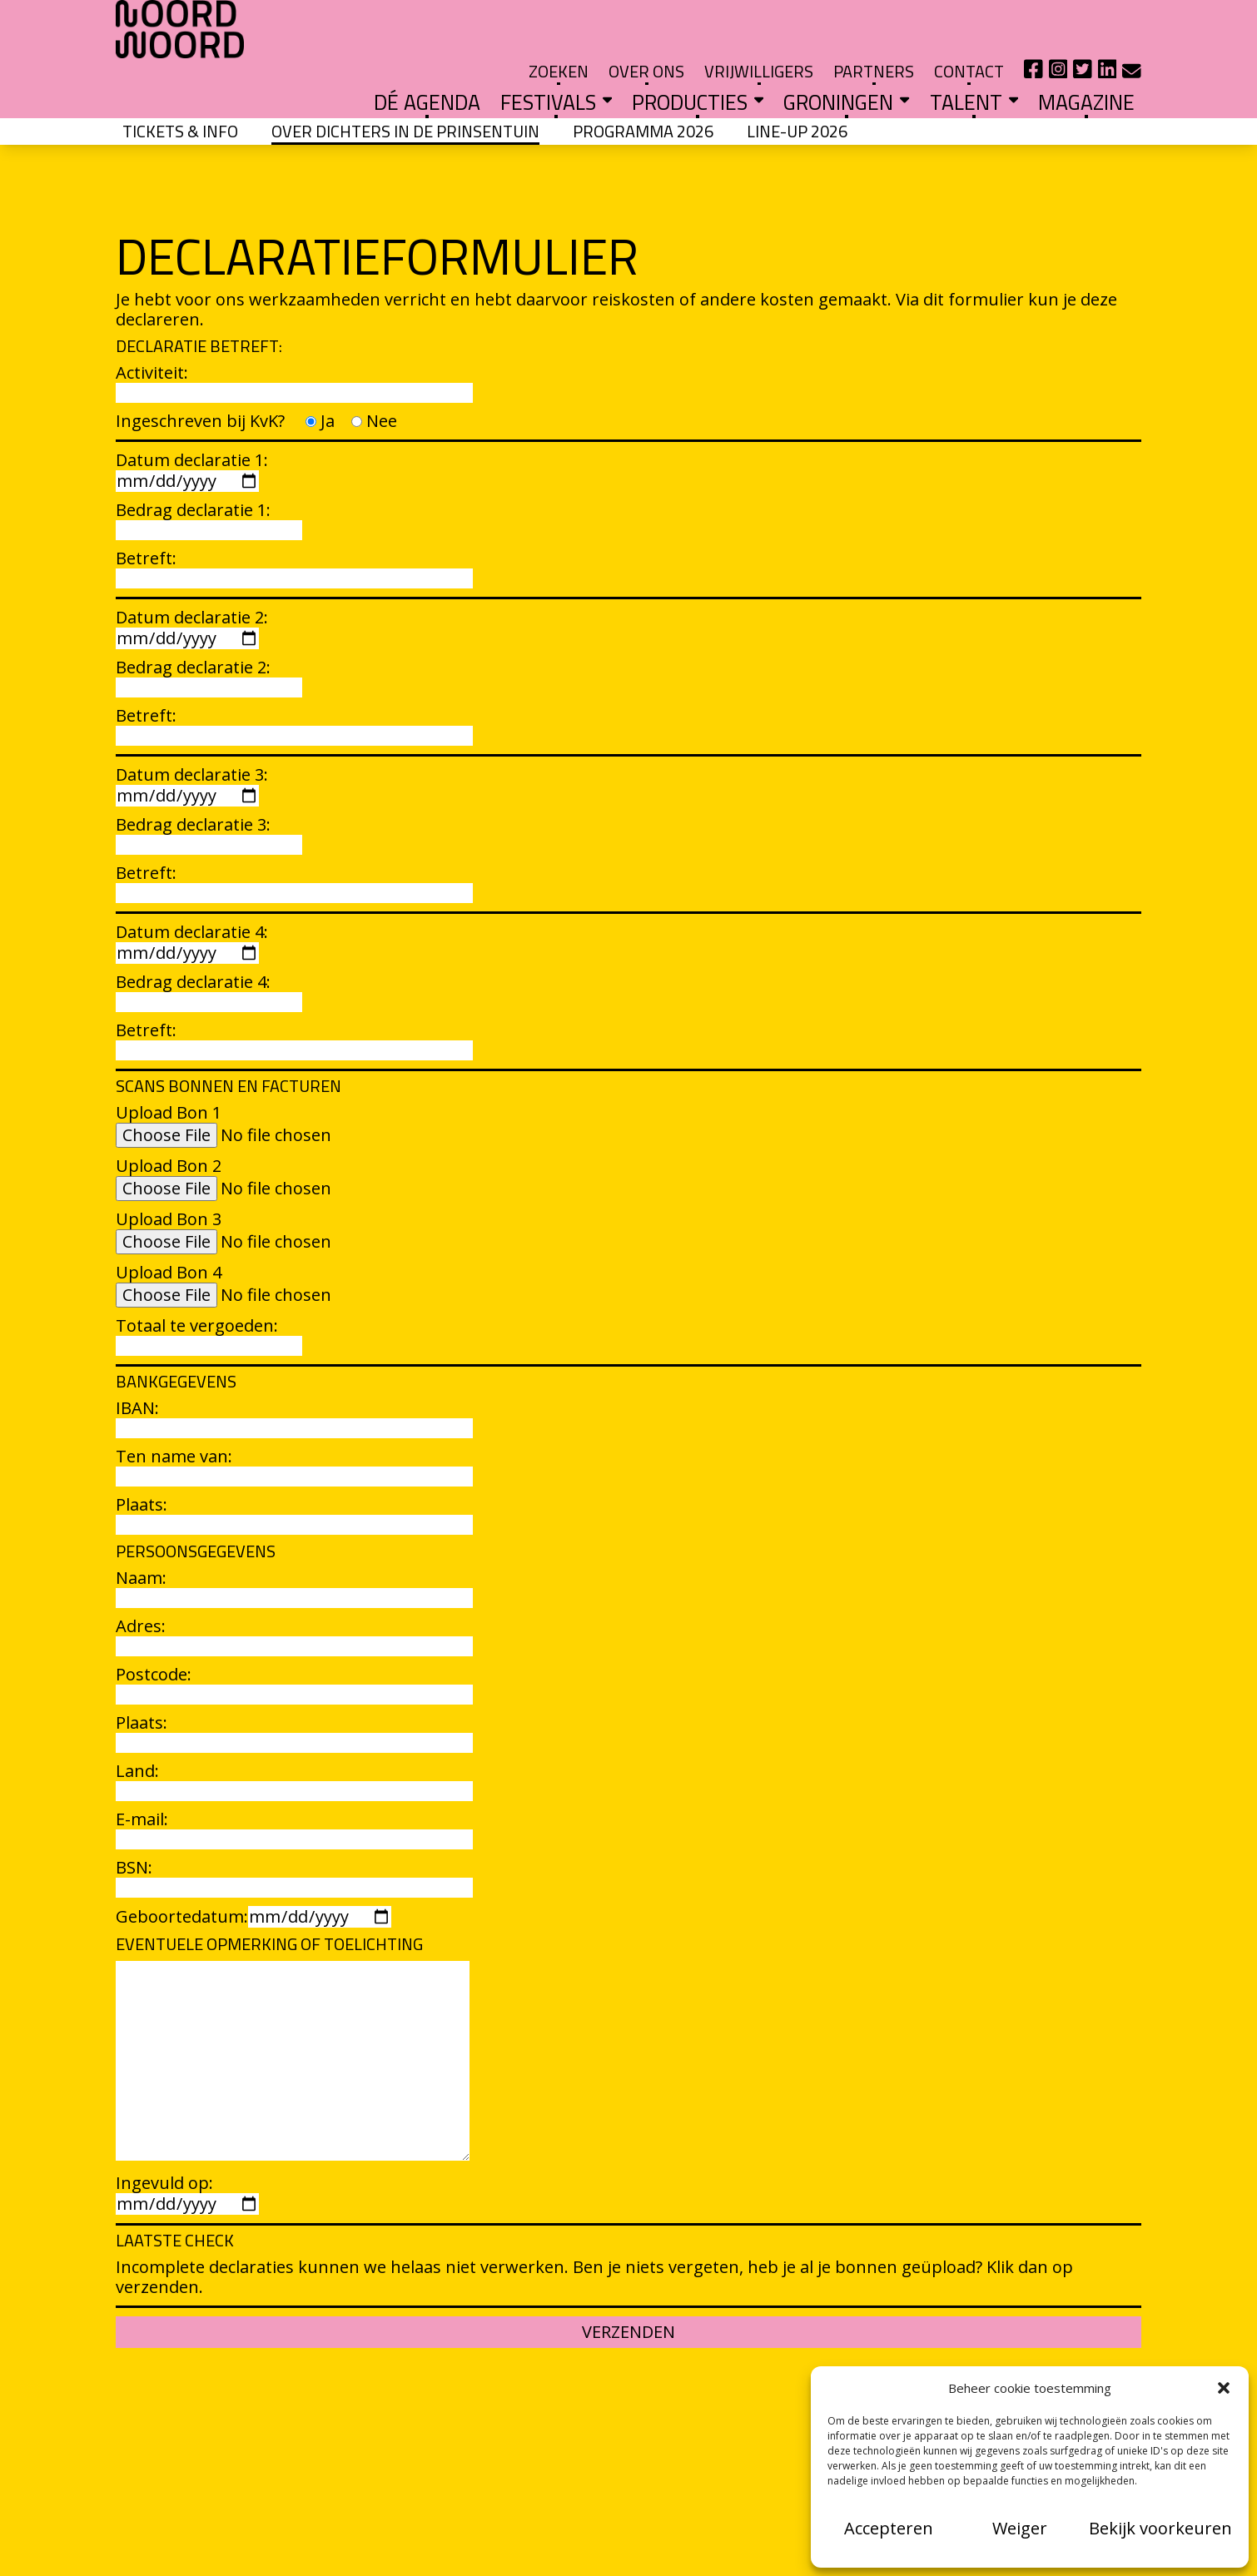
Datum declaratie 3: (192, 740)
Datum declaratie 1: (192, 425)
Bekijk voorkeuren (1160, 2528)
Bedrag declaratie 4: (209, 947)
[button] (1223, 2388)
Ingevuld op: (187, 2148)
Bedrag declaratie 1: (209, 475)
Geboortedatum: (253, 1871)
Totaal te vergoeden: (209, 1290)
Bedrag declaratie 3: (209, 789)
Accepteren (888, 2528)
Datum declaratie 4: (192, 897)
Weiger (1019, 2528)
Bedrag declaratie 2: (209, 632)
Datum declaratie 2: (192, 582)
